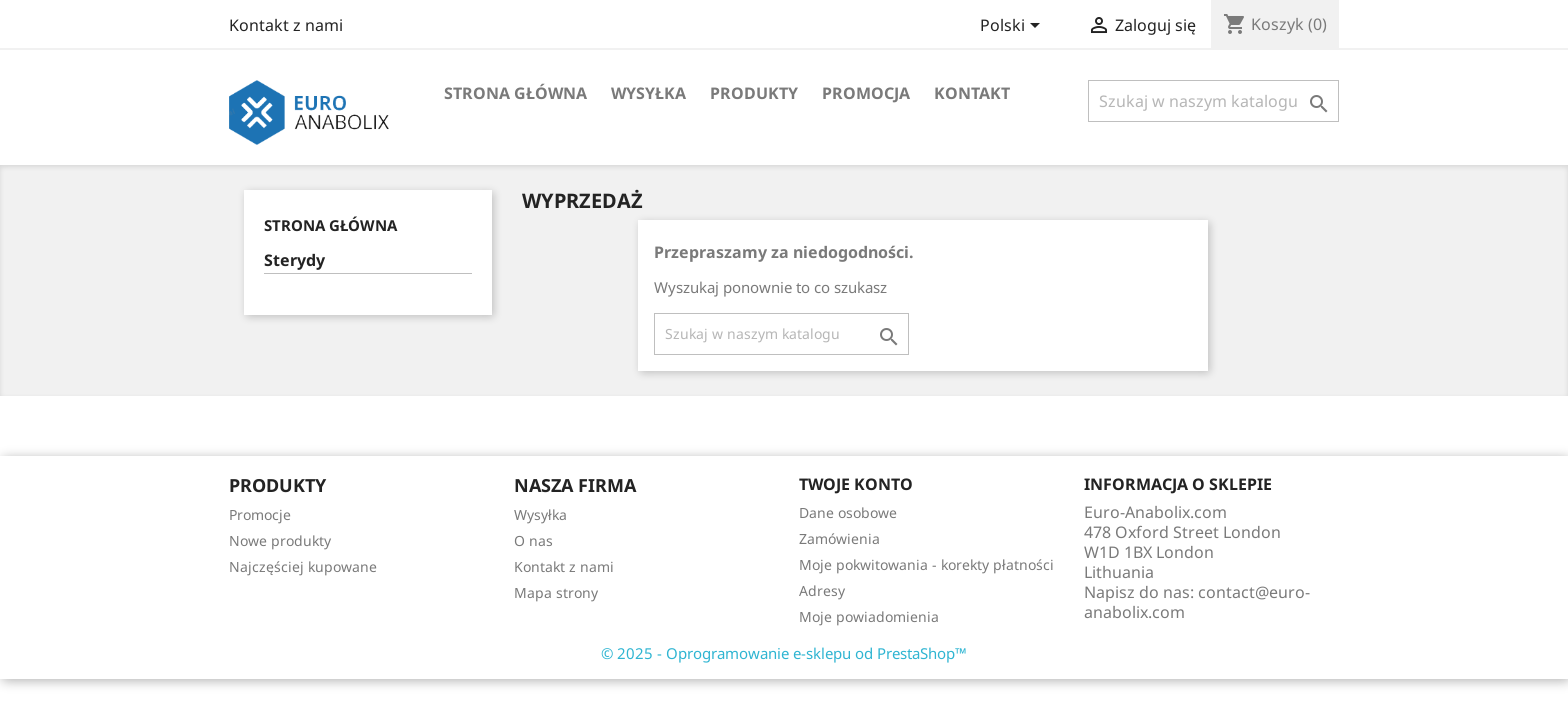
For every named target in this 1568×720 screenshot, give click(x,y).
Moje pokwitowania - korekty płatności (926, 564)
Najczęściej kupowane (303, 566)
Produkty (754, 93)
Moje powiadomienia (869, 616)
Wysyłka (648, 93)
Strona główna (515, 93)
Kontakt (972, 93)
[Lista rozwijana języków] (1013, 27)
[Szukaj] (1213, 101)
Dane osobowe (848, 512)
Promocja (866, 93)
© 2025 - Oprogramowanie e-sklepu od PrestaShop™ (784, 653)
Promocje (260, 514)
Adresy (822, 590)
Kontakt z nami (286, 25)
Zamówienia (839, 538)
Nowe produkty (280, 540)
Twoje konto (856, 484)
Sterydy (294, 260)
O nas (533, 540)
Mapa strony (556, 592)
